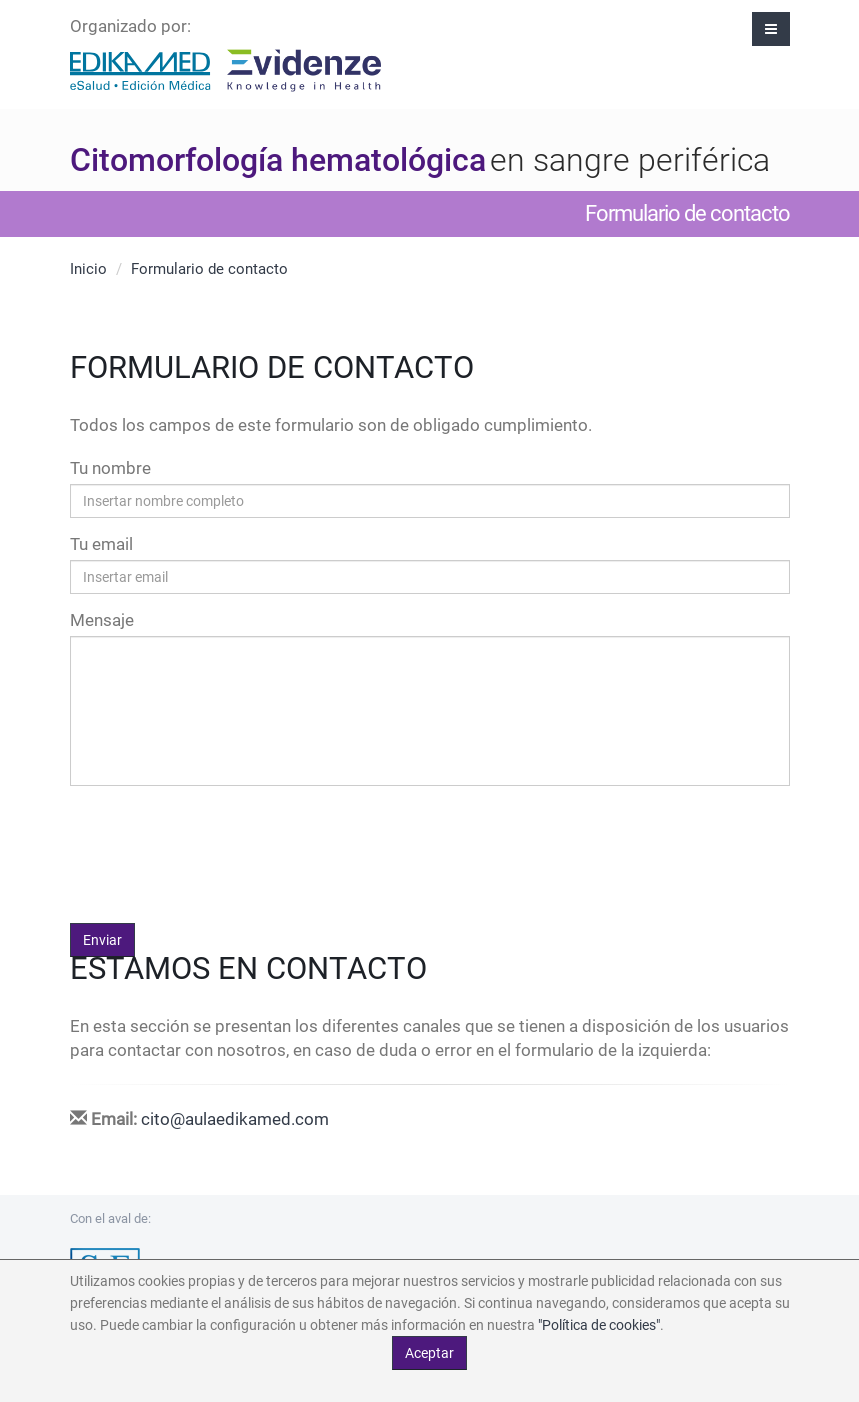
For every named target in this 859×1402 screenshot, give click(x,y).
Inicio (88, 269)
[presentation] (222, 840)
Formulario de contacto (209, 269)
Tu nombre (110, 468)
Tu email (101, 544)
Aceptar (429, 1353)
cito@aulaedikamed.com (235, 1119)
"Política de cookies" (599, 1325)
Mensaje (102, 620)
